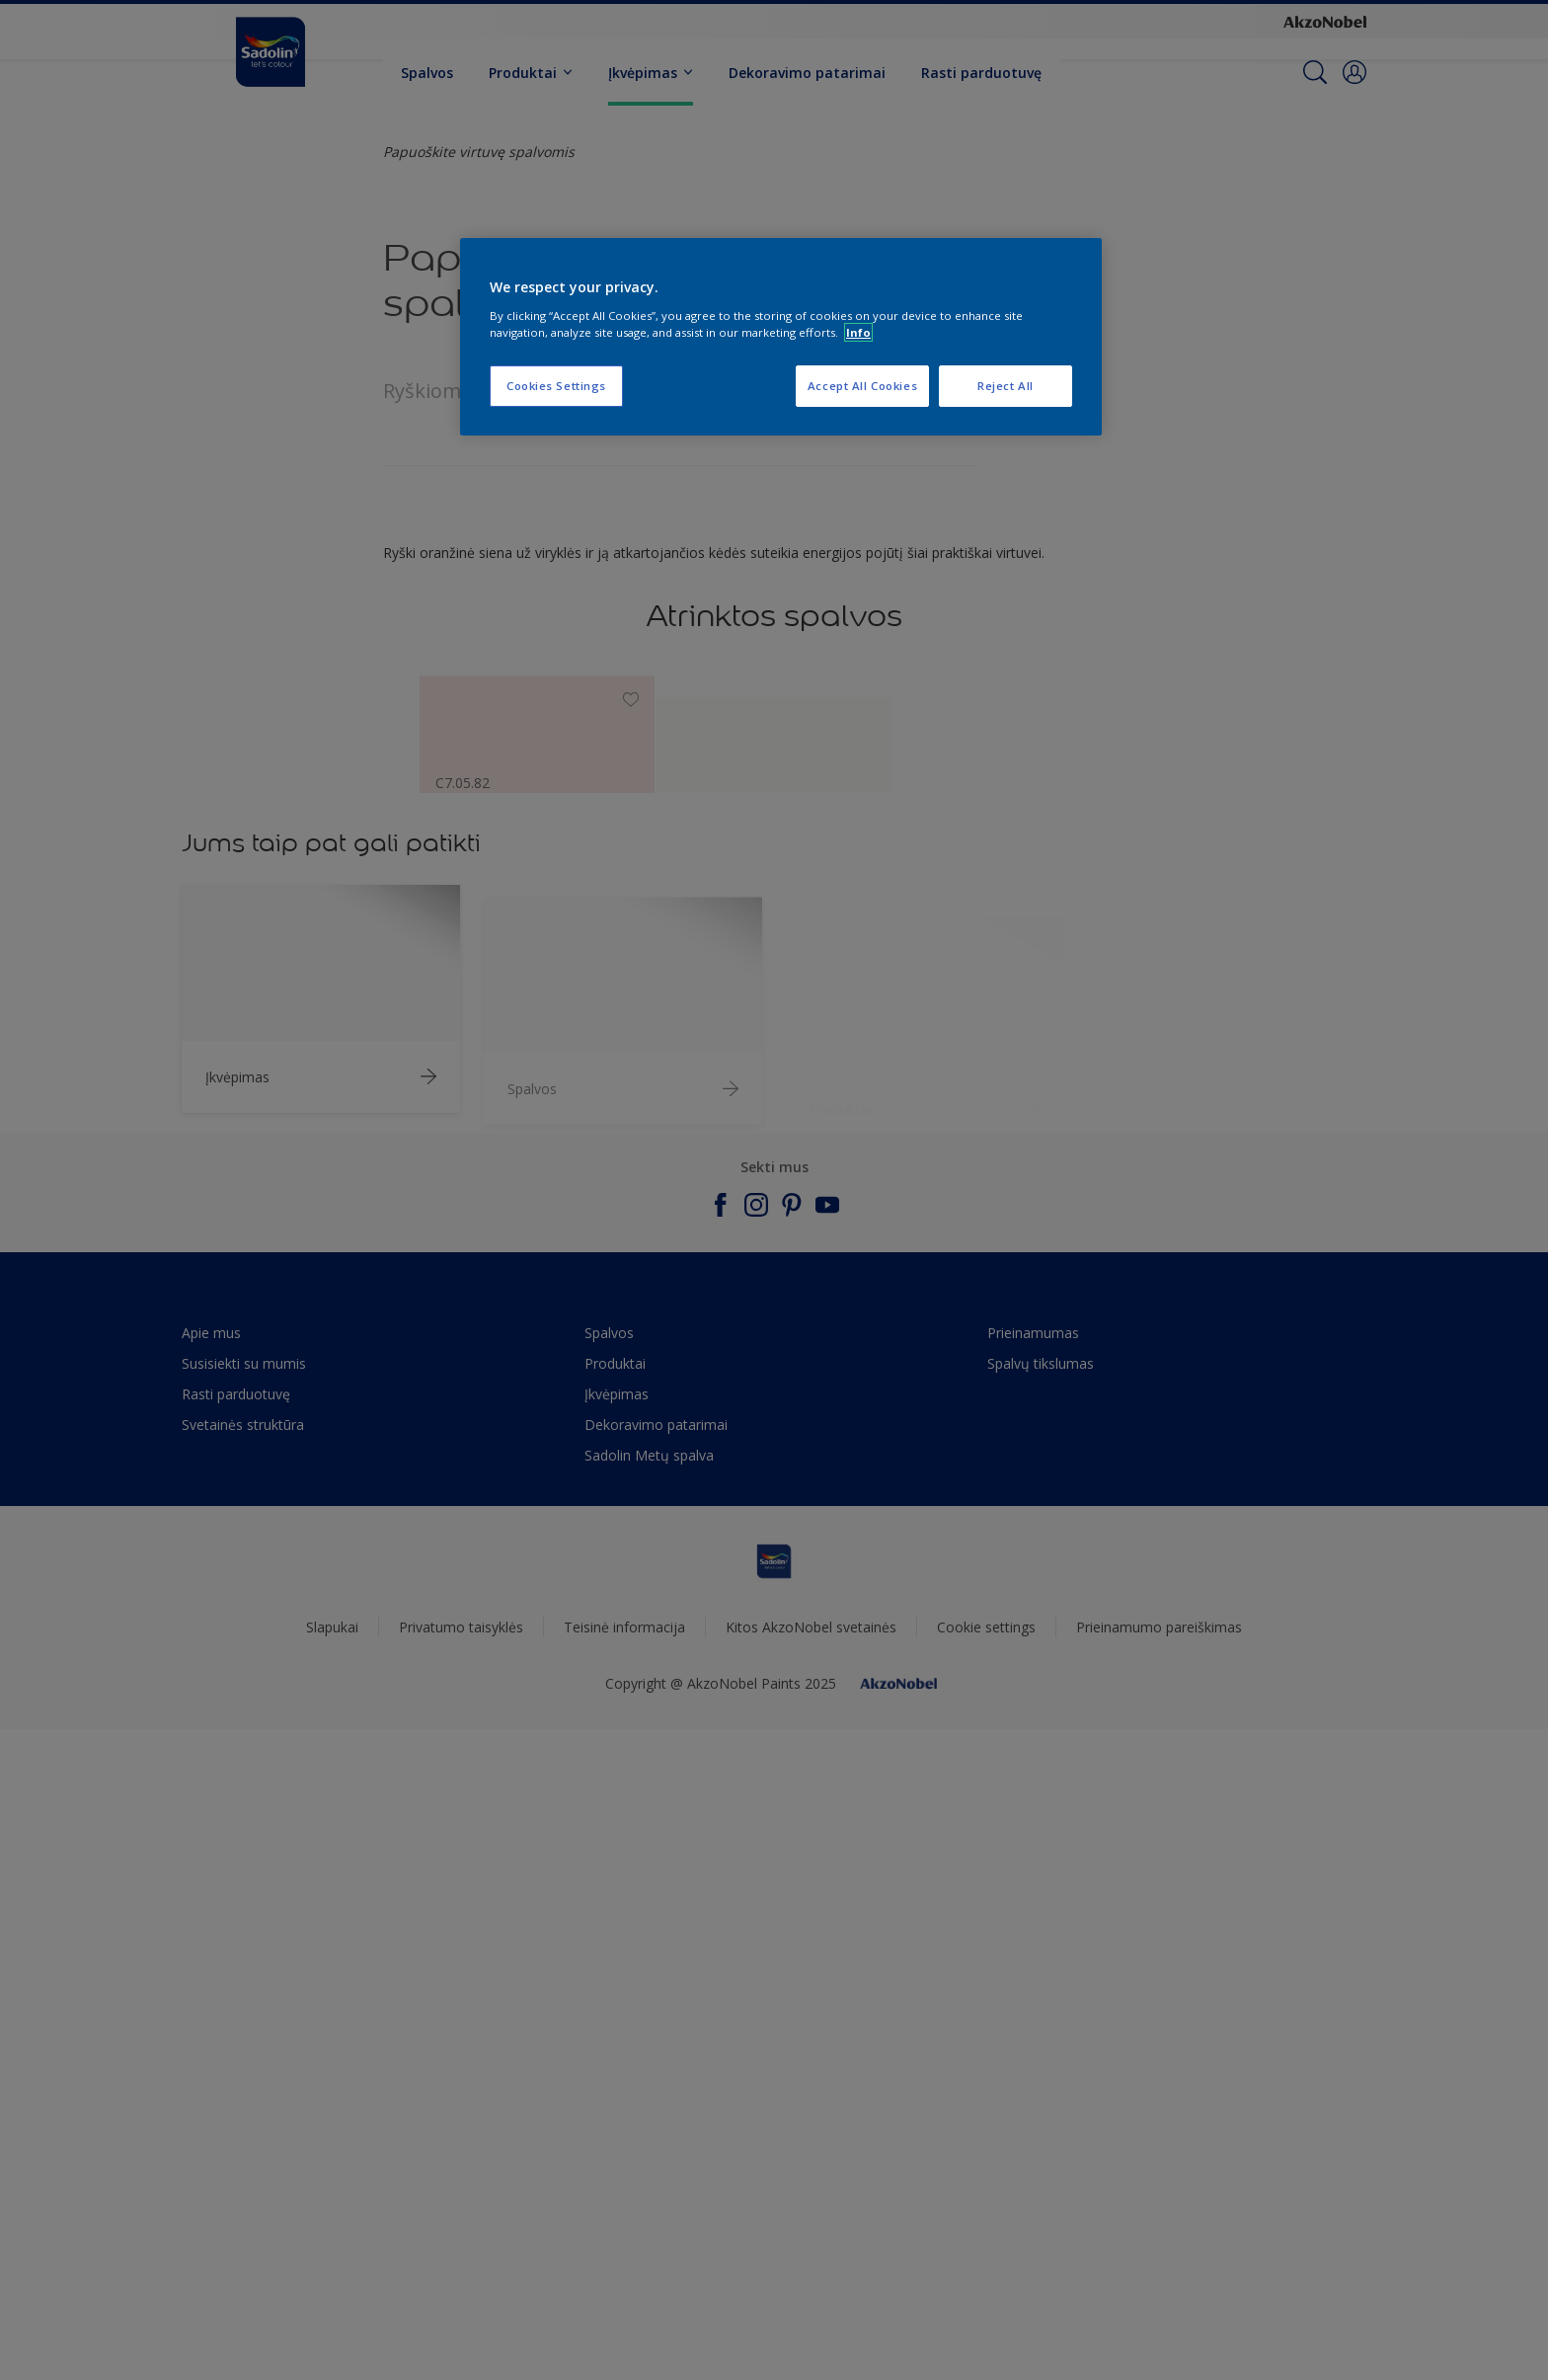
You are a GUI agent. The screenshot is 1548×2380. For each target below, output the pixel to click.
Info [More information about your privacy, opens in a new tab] (858, 332)
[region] (781, 337)
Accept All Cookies (862, 385)
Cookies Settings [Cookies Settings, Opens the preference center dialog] (556, 385)
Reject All (1005, 385)
